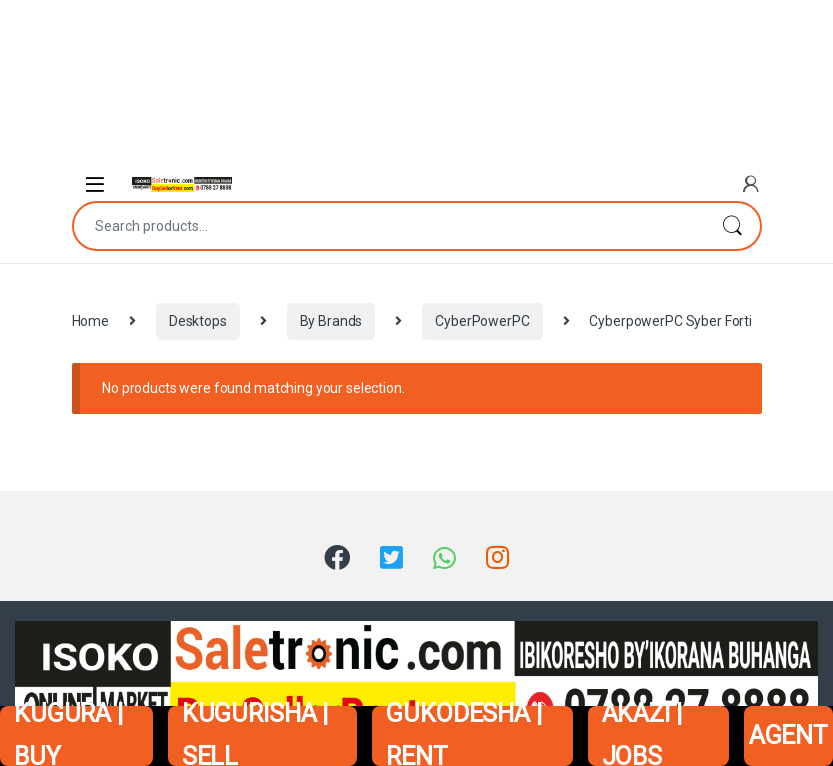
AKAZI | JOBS (642, 736)
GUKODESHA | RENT (463, 736)
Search (732, 226)
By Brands (331, 321)
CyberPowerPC (482, 321)
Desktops (198, 321)
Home (90, 321)
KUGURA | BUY (68, 736)
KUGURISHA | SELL (255, 736)
